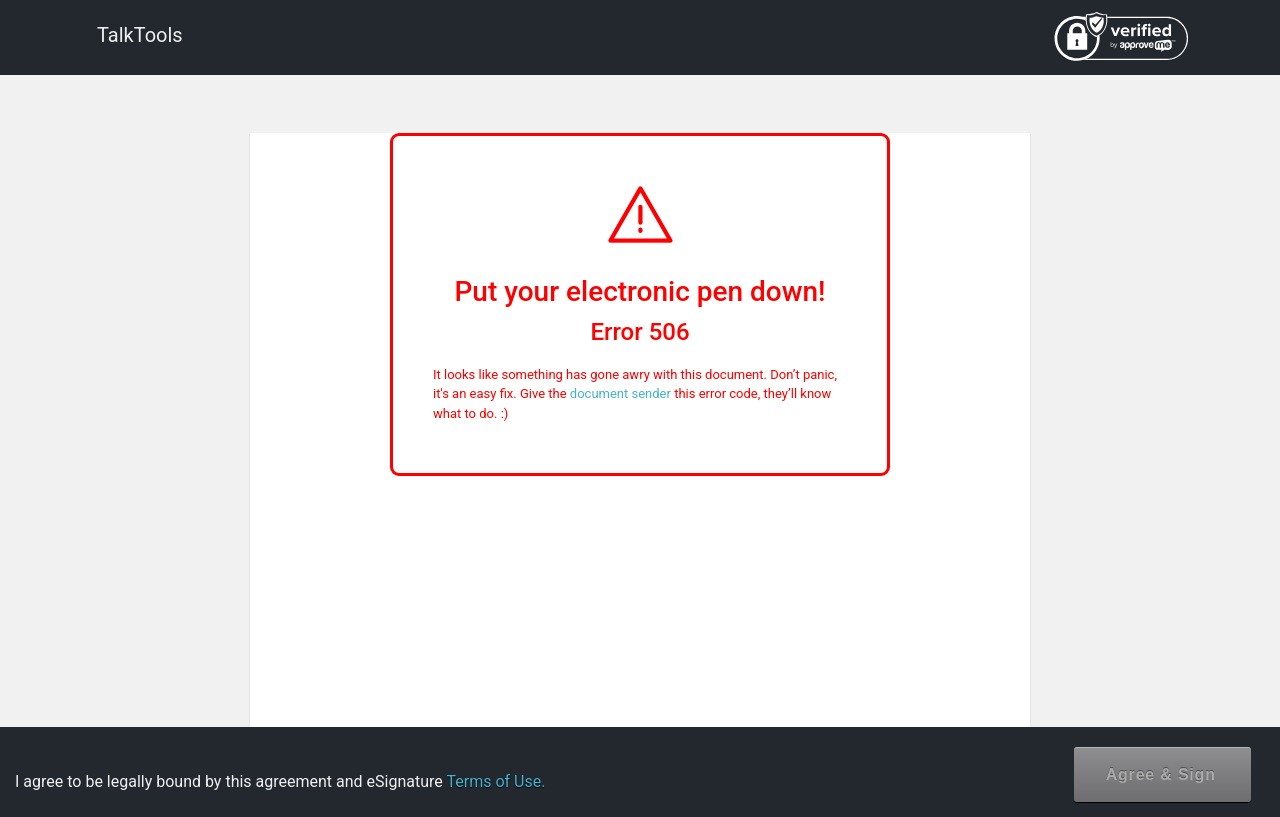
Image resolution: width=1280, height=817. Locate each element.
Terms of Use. (495, 781)
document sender (620, 393)
